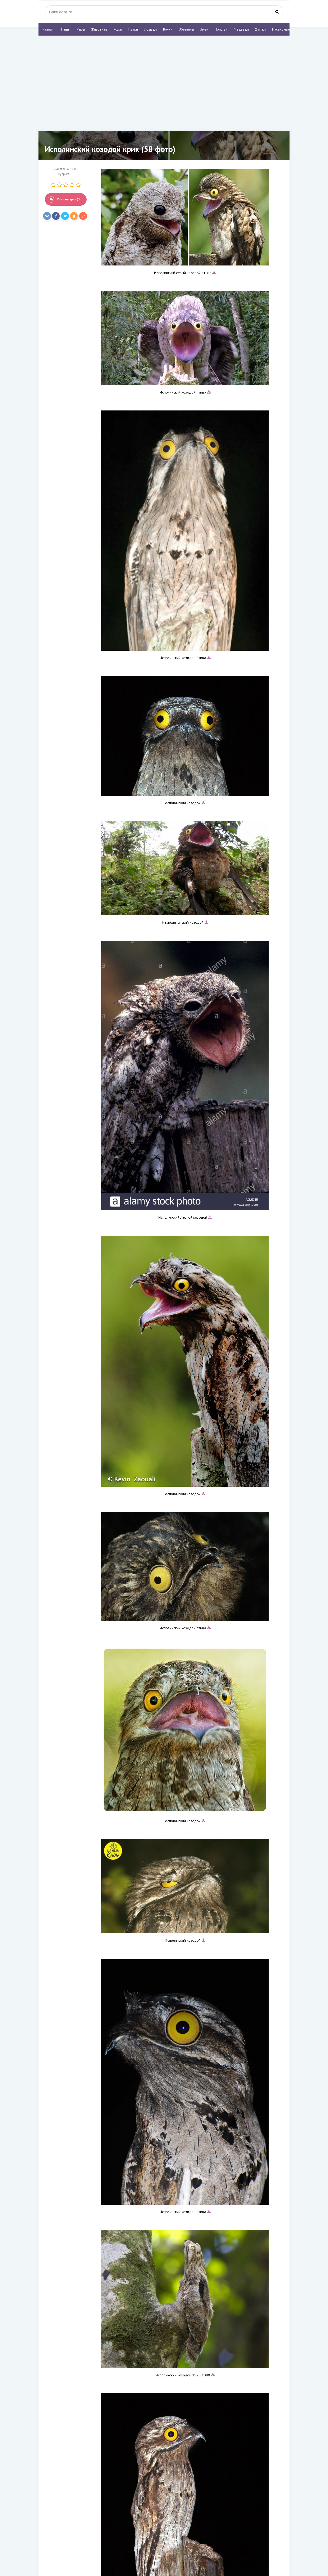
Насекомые (281, 29)
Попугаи (220, 29)
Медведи (241, 29)
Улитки (260, 29)
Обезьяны (186, 29)
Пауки (133, 29)
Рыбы (81, 29)
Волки (167, 29)
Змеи (204, 29)
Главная (47, 29)
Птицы (65, 29)
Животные (99, 29)
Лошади (150, 29)
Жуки (118, 29)
